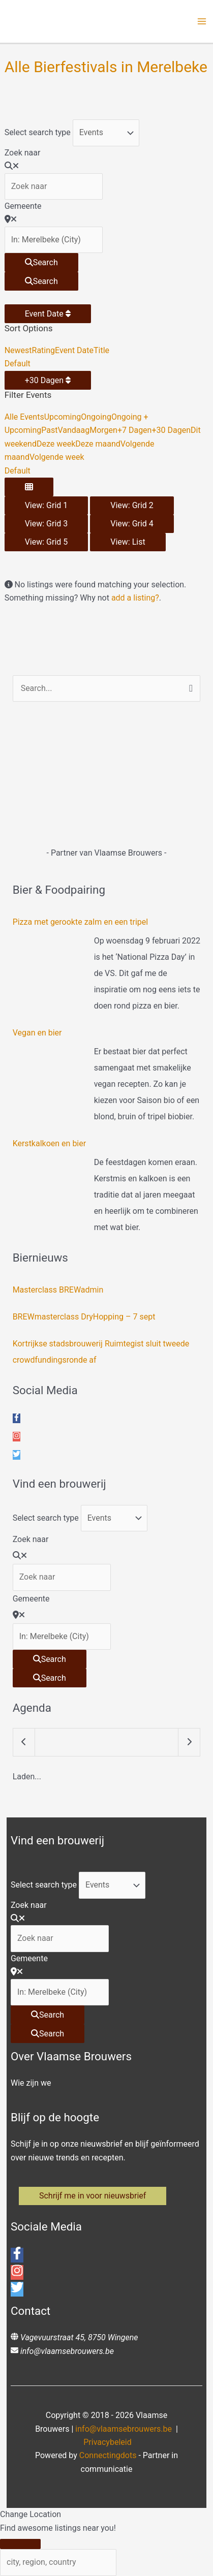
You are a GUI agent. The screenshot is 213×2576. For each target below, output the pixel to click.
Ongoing (96, 417)
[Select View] (29, 487)
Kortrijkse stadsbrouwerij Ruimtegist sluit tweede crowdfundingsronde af (101, 1352)
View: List (127, 542)
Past (49, 430)
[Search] (41, 262)
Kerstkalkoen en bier (49, 1143)
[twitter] (16, 1455)
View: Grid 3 (46, 523)
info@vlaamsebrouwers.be (67, 2351)
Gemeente (23, 206)
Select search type (38, 132)
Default (18, 363)
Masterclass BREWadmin (58, 1290)
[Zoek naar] (54, 186)
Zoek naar (23, 153)
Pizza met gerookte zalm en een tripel (80, 922)
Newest (18, 350)
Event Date (48, 314)
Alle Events (24, 417)
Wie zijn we (31, 2083)
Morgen (103, 430)
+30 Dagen (48, 380)
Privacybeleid (107, 2442)
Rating (43, 350)
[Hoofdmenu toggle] (202, 21)
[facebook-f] (16, 1418)
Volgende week (56, 457)
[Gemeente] (54, 240)
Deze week (56, 444)
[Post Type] (106, 132)
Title (101, 350)
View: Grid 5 (46, 542)
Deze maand (97, 444)
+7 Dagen (134, 430)
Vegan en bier (37, 1033)
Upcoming (62, 417)
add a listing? (135, 598)
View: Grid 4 (132, 523)
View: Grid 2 (132, 505)
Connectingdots (108, 2455)
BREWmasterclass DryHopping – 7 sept (84, 1317)
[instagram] (16, 1436)
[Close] (20, 2544)
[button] (92, 2196)
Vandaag (73, 430)
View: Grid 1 (46, 505)
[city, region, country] (58, 2562)
